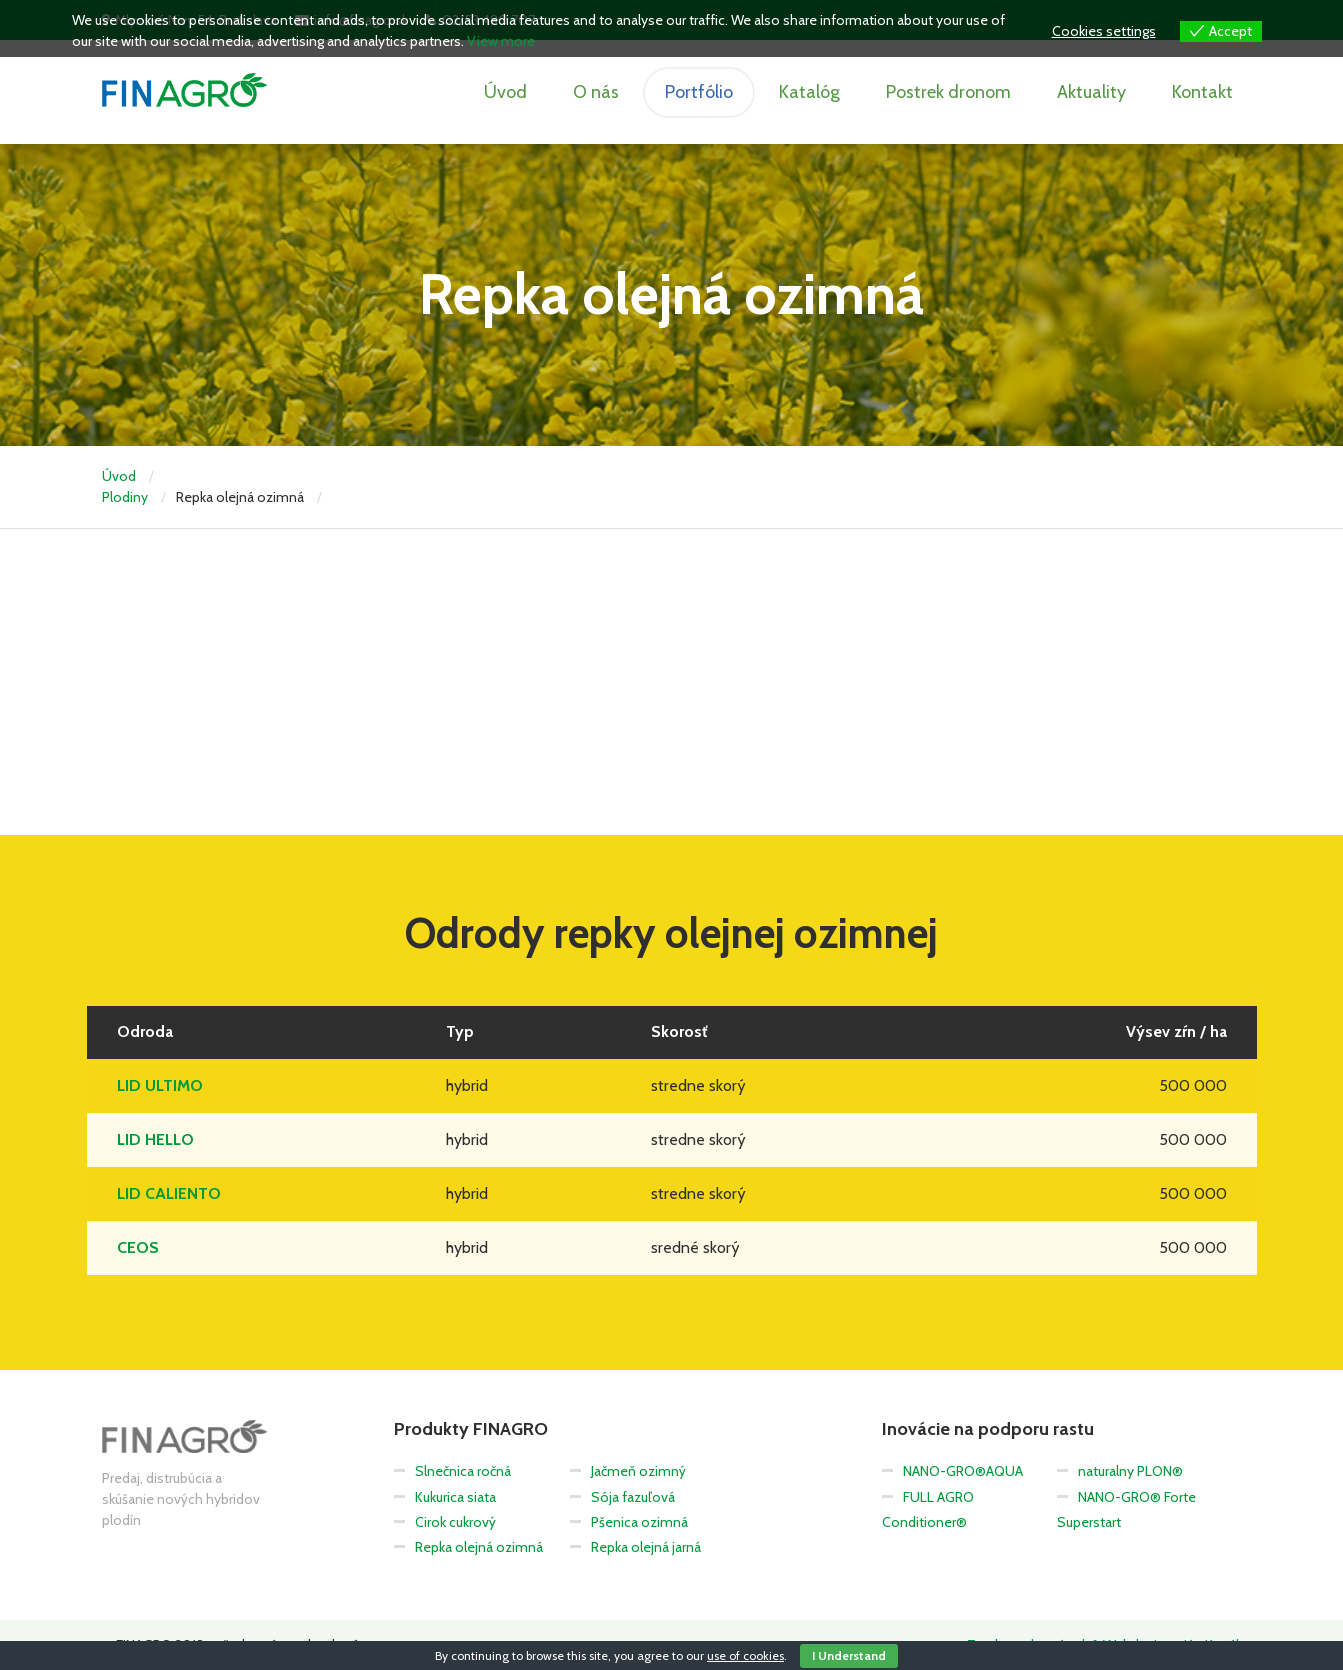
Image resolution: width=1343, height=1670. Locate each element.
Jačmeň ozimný (638, 1471)
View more (501, 41)
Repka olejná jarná (646, 1547)
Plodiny (125, 497)
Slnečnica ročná (463, 1471)
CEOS (138, 1247)
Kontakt (1202, 92)
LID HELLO (155, 1139)
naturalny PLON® (1130, 1471)
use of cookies (745, 1655)
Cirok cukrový (455, 1522)
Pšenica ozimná (639, 1522)
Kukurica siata (455, 1497)
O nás (596, 92)
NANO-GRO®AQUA (963, 1471)
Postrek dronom (948, 92)
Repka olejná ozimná (479, 1547)
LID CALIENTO (169, 1193)
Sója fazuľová (633, 1497)
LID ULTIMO (160, 1085)
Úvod (505, 92)
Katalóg (809, 92)
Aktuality (1091, 92)
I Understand (849, 1655)
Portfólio (699, 92)
